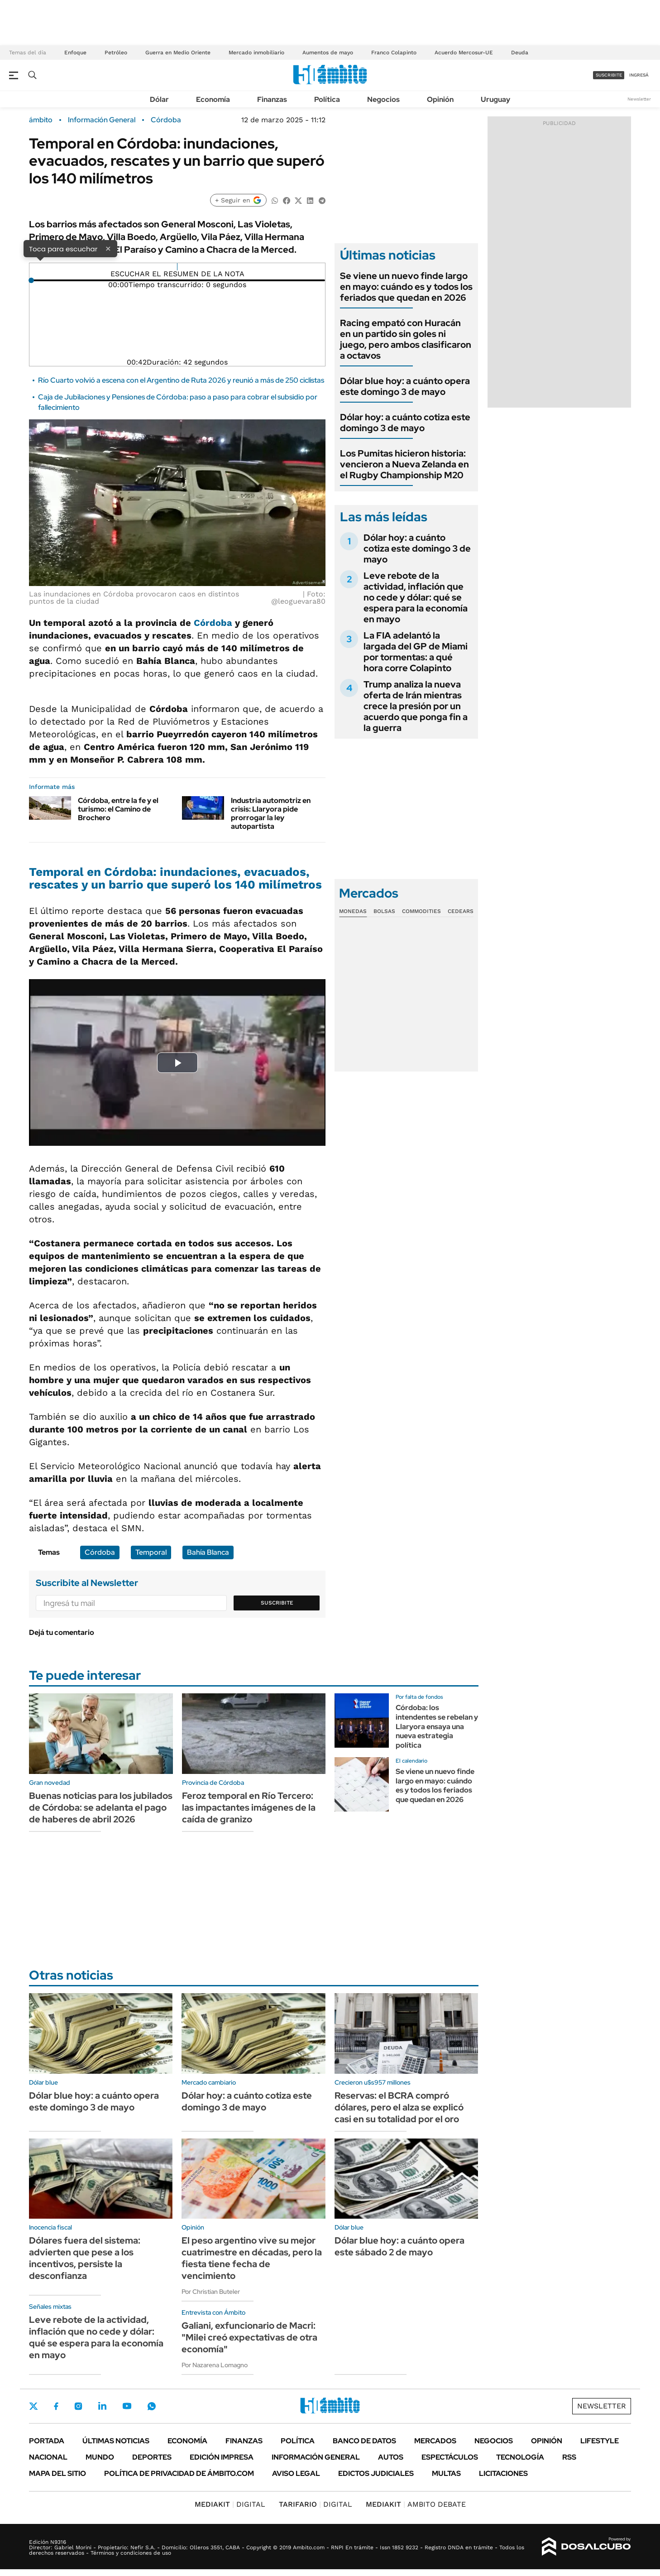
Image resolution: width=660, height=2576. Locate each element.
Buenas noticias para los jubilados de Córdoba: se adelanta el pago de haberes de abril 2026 (100, 1807)
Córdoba (166, 120)
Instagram (78, 2406)
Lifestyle (599, 2441)
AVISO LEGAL (296, 2473)
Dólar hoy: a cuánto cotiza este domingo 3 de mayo (405, 422)
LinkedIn (102, 2406)
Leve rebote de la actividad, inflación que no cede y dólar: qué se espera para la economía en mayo (415, 597)
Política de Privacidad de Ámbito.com (179, 2473)
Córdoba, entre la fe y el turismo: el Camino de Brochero (118, 809)
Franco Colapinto (393, 52)
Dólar (159, 99)
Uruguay (495, 99)
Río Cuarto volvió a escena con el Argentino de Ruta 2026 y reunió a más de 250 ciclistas (181, 380)
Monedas (353, 911)
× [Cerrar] (108, 248)
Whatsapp (152, 2406)
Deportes (152, 2457)
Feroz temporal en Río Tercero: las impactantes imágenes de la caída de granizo (249, 1807)
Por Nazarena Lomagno (215, 2365)
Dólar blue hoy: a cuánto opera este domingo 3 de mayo (405, 386)
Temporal (151, 1552)
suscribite (609, 74)
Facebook (56, 2406)
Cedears (460, 911)
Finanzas (272, 99)
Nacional (48, 2457)
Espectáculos (449, 2457)
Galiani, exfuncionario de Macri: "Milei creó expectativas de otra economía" (249, 2337)
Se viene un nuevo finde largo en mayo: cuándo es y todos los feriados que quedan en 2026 (406, 286)
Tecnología (520, 2457)
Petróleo (116, 52)
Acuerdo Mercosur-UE (464, 52)
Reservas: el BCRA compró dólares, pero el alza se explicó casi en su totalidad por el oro (399, 2107)
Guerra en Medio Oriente (177, 52)
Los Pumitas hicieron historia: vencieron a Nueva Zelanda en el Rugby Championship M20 (404, 464)
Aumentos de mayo (327, 52)
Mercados (435, 2441)
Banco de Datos (364, 2441)
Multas (446, 2473)
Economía (213, 99)
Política (327, 99)
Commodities (421, 911)
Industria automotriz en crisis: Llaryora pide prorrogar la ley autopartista (271, 813)
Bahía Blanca (208, 1552)
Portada (46, 2441)
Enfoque (75, 52)
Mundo (100, 2457)
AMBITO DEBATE (416, 2504)
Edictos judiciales (376, 2473)
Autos (390, 2457)
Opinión (440, 99)
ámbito (41, 120)
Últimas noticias (115, 2441)
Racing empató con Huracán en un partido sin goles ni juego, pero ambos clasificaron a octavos (405, 339)
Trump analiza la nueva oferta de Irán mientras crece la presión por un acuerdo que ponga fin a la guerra (415, 706)
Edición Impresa (221, 2457)
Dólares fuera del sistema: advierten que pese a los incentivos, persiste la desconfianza (84, 2258)
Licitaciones (503, 2473)
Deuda (519, 52)
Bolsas (384, 911)
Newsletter (639, 98)
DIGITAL (230, 2504)
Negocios (383, 99)
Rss (569, 2457)
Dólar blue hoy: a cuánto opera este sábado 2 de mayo (399, 2246)
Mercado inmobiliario (256, 52)
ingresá (639, 74)
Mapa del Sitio (57, 2473)
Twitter (33, 2406)
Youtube (126, 2406)
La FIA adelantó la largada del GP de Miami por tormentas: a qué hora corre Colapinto (415, 652)
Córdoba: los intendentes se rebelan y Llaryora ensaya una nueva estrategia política (437, 1726)
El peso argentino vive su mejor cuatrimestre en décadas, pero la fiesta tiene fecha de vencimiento (252, 2258)
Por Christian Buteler (211, 2292)
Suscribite (277, 1603)
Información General (101, 120)
